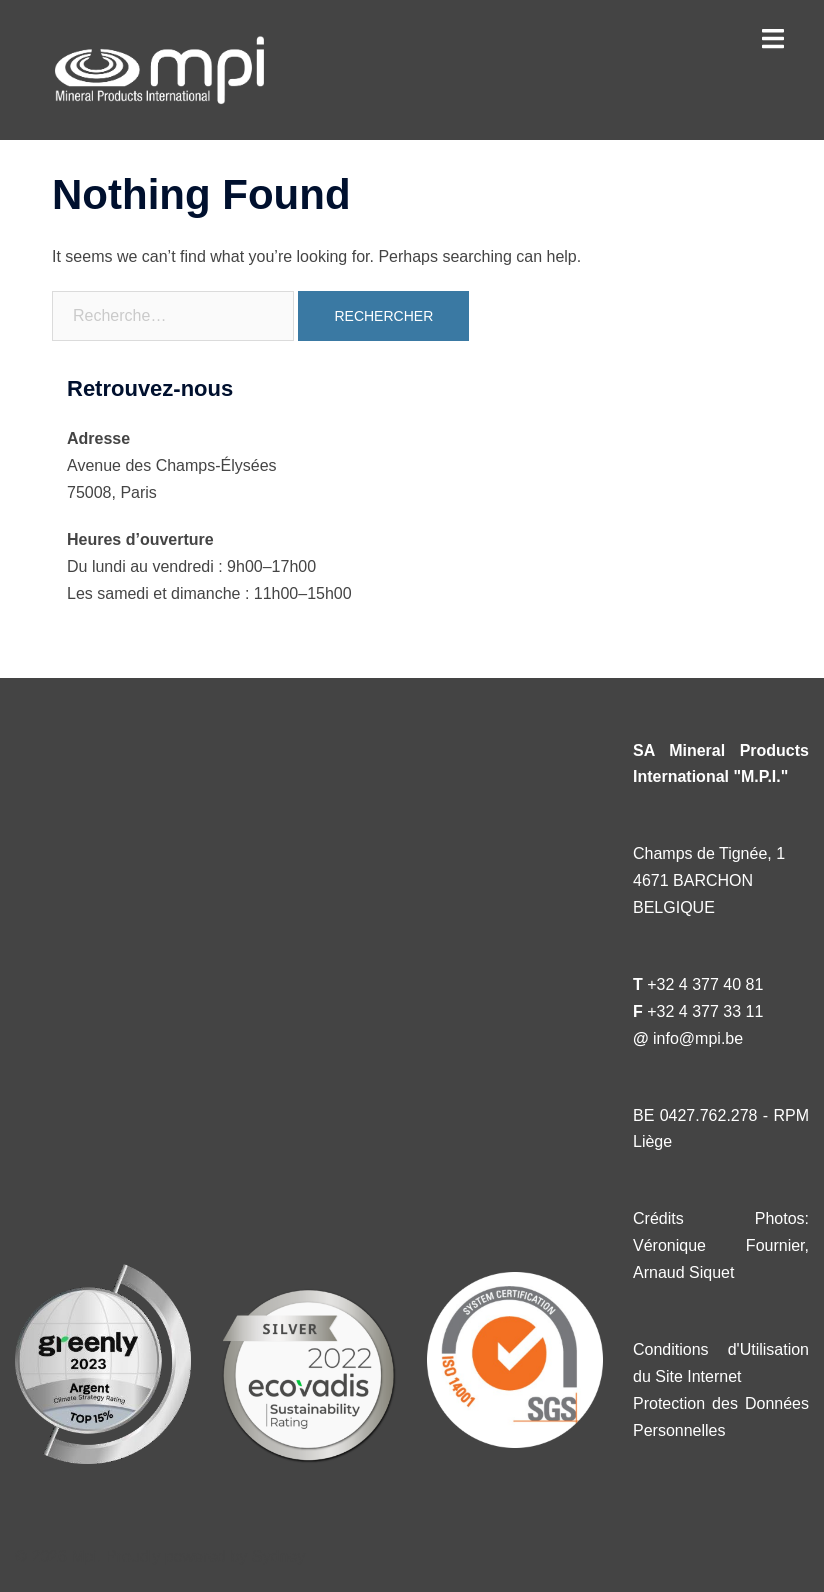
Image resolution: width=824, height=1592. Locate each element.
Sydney (278, 1556)
